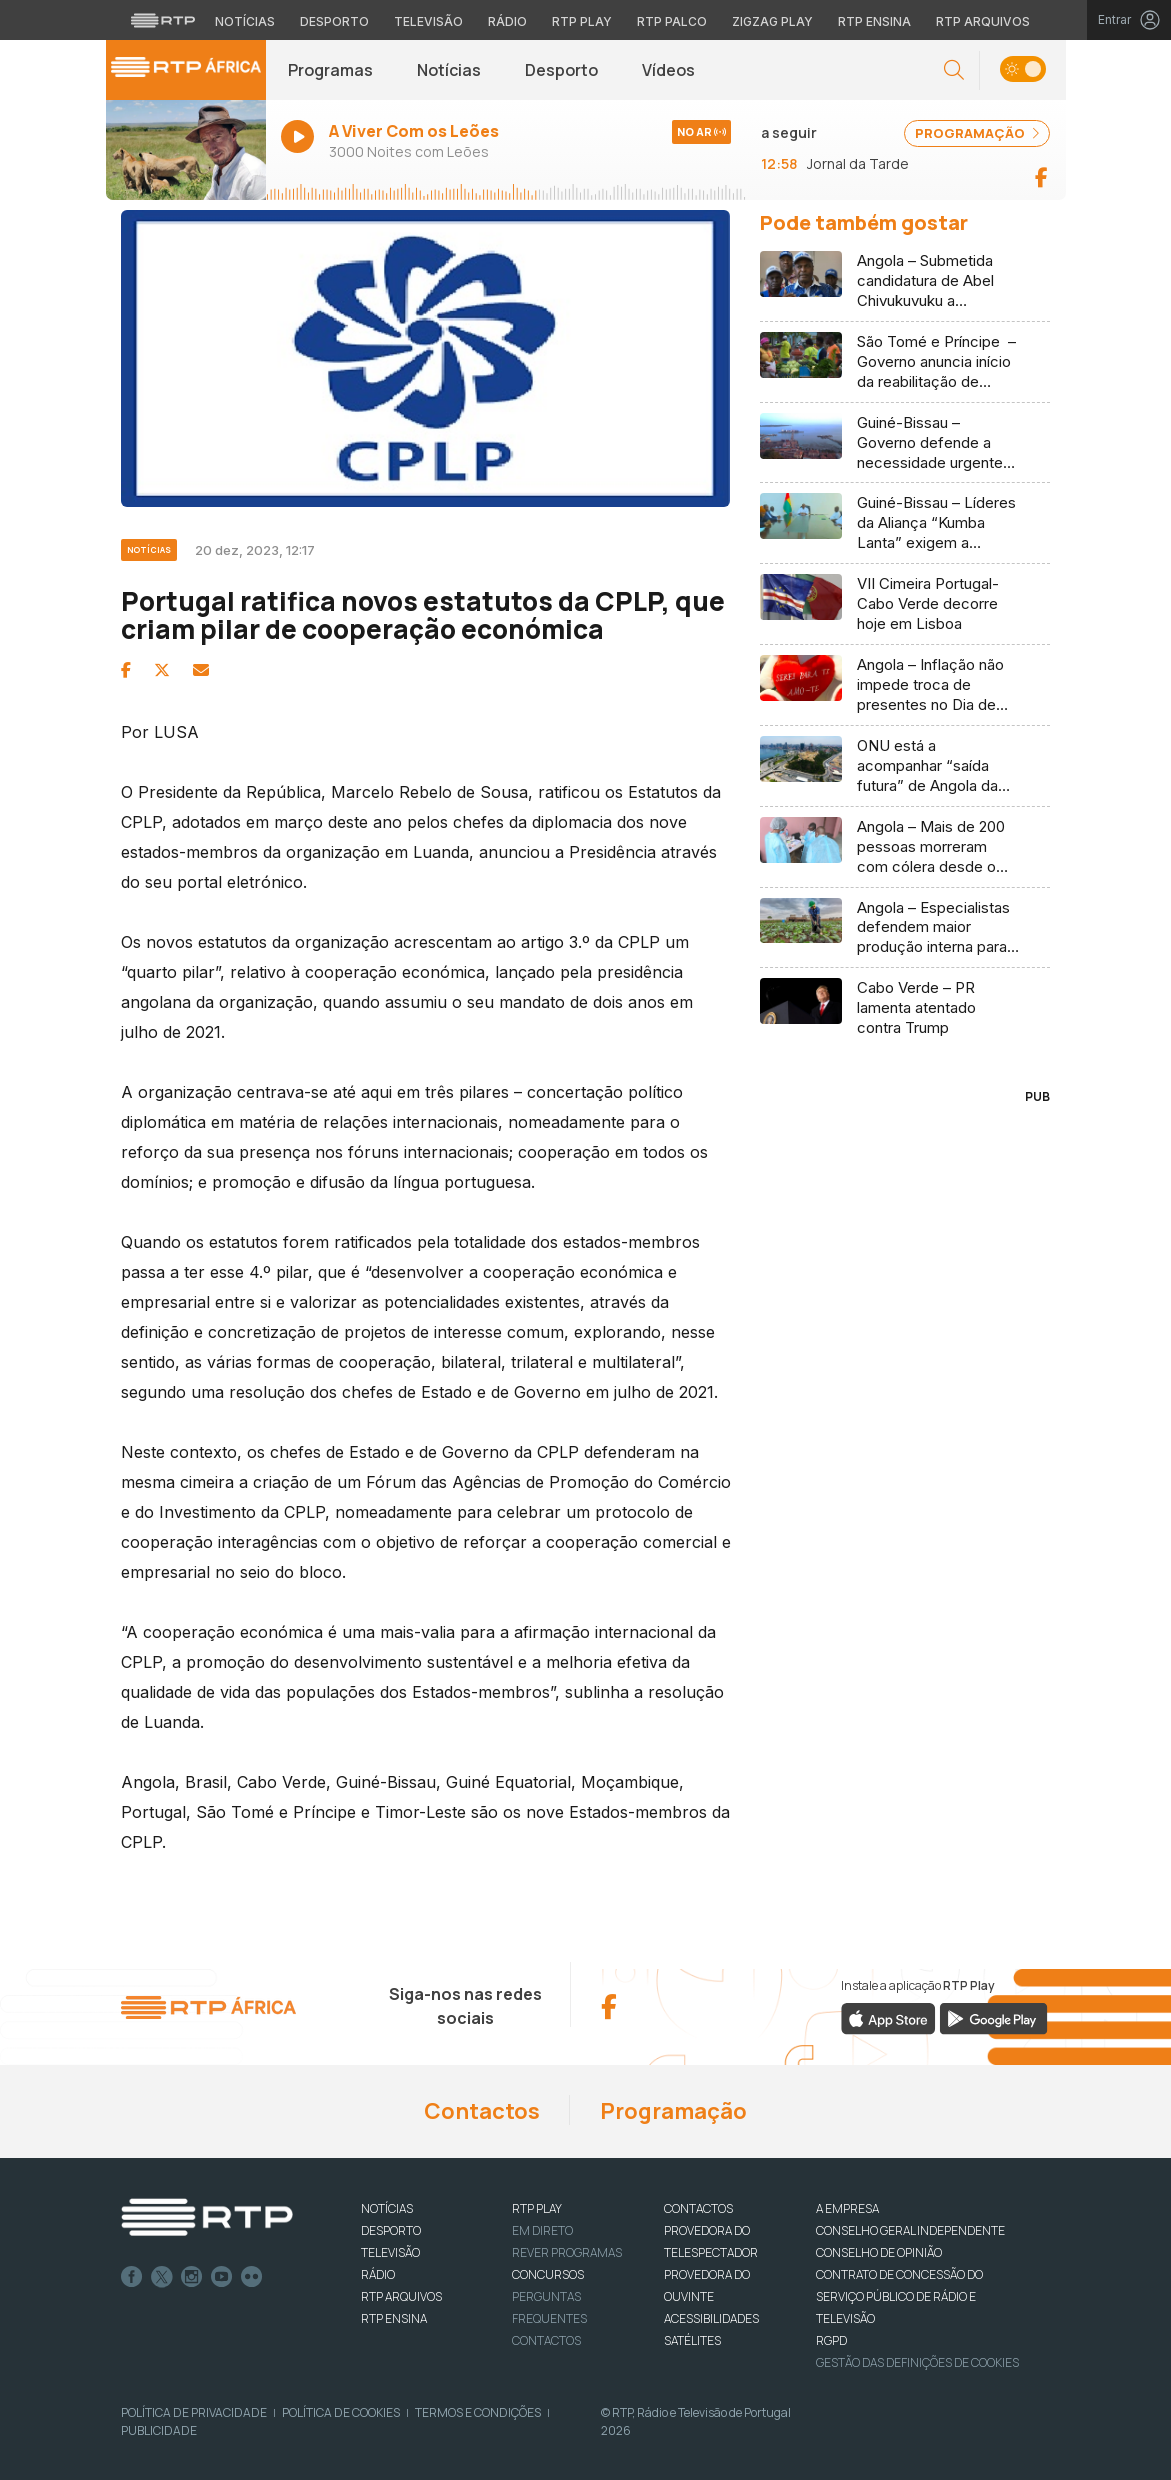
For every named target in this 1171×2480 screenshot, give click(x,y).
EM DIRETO (542, 2230)
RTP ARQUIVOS (401, 2296)
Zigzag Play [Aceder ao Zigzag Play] (772, 21)
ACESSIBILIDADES (711, 2318)
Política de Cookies (341, 2412)
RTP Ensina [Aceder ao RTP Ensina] (874, 21)
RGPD (831, 2340)
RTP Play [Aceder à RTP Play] (582, 21)
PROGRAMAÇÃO (977, 133)
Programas (330, 70)
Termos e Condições (478, 2412)
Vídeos (668, 70)
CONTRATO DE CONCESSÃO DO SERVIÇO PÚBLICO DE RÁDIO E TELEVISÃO (899, 2296)
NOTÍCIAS (387, 2208)
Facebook (132, 2277)
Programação (673, 2111)
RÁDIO (378, 2274)
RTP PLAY (537, 2208)
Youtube (222, 2277)
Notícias (449, 70)
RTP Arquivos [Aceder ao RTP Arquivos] (983, 21)
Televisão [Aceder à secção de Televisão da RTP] (428, 21)
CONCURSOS (548, 2274)
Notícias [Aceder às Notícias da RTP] (245, 21)
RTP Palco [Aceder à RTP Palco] (672, 21)
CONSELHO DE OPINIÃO (879, 2252)
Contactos (482, 2111)
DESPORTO (391, 2230)
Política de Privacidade (194, 2412)
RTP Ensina (394, 2318)
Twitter (162, 2277)
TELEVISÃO (390, 2252)
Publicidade (159, 2430)
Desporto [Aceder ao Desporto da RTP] (334, 21)
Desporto (561, 70)
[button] (954, 70)
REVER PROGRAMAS (567, 2252)
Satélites (692, 2340)
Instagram (192, 2277)
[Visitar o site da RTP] (163, 20)
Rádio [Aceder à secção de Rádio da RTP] (507, 21)
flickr (252, 2277)
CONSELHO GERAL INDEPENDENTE (910, 2230)
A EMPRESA (847, 2208)
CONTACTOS (698, 2208)
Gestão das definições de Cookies (917, 2362)
